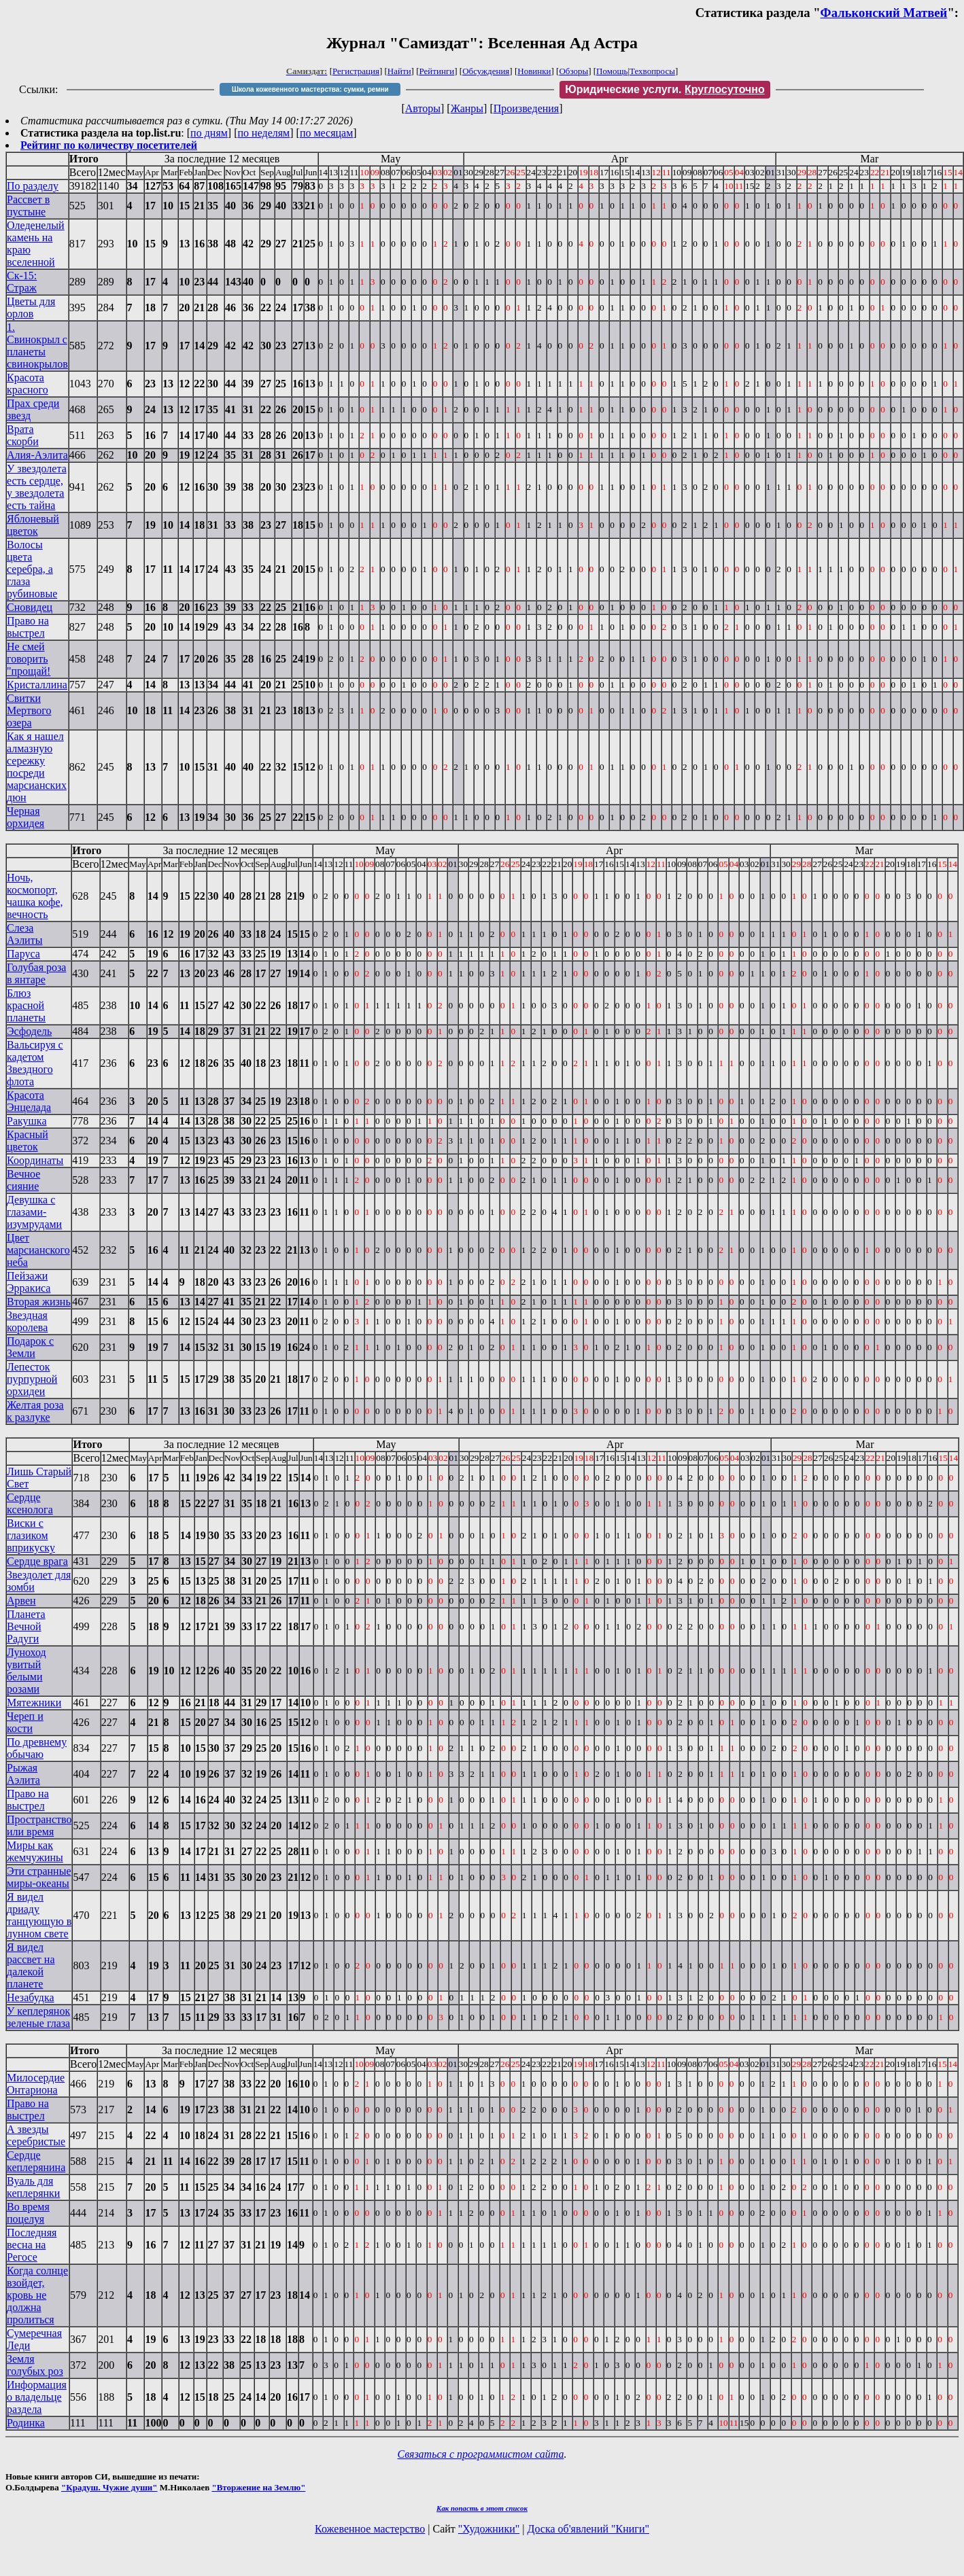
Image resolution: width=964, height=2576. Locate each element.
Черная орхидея (25, 817)
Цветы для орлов (31, 307)
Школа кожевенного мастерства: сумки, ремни (310, 89)
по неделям (264, 133)
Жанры (467, 108)
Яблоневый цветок (33, 525)
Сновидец (29, 607)
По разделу (32, 186)
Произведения (527, 108)
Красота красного (27, 383)
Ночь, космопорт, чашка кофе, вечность (35, 896)
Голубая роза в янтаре (36, 973)
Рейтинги (437, 71)
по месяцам (326, 133)
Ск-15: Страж (22, 282)
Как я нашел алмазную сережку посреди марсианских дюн (37, 766)
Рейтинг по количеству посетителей (108, 145)
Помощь (611, 71)
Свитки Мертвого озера (29, 710)
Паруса (23, 953)
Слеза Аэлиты (24, 934)
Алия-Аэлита (37, 455)
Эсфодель (29, 1031)
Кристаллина (37, 684)
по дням (209, 133)
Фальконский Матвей (884, 12)
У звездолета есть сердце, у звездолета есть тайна (37, 487)
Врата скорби (23, 435)
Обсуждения (485, 71)
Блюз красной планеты (26, 1005)
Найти (399, 71)
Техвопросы (652, 71)
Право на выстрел (28, 627)
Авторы (423, 108)
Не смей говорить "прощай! (28, 659)
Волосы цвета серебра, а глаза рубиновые (32, 569)
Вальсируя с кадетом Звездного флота (35, 1063)
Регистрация (355, 71)
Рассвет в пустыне (28, 205)
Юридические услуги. (665, 89)
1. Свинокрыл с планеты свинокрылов (37, 345)
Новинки (534, 71)
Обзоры (573, 71)
